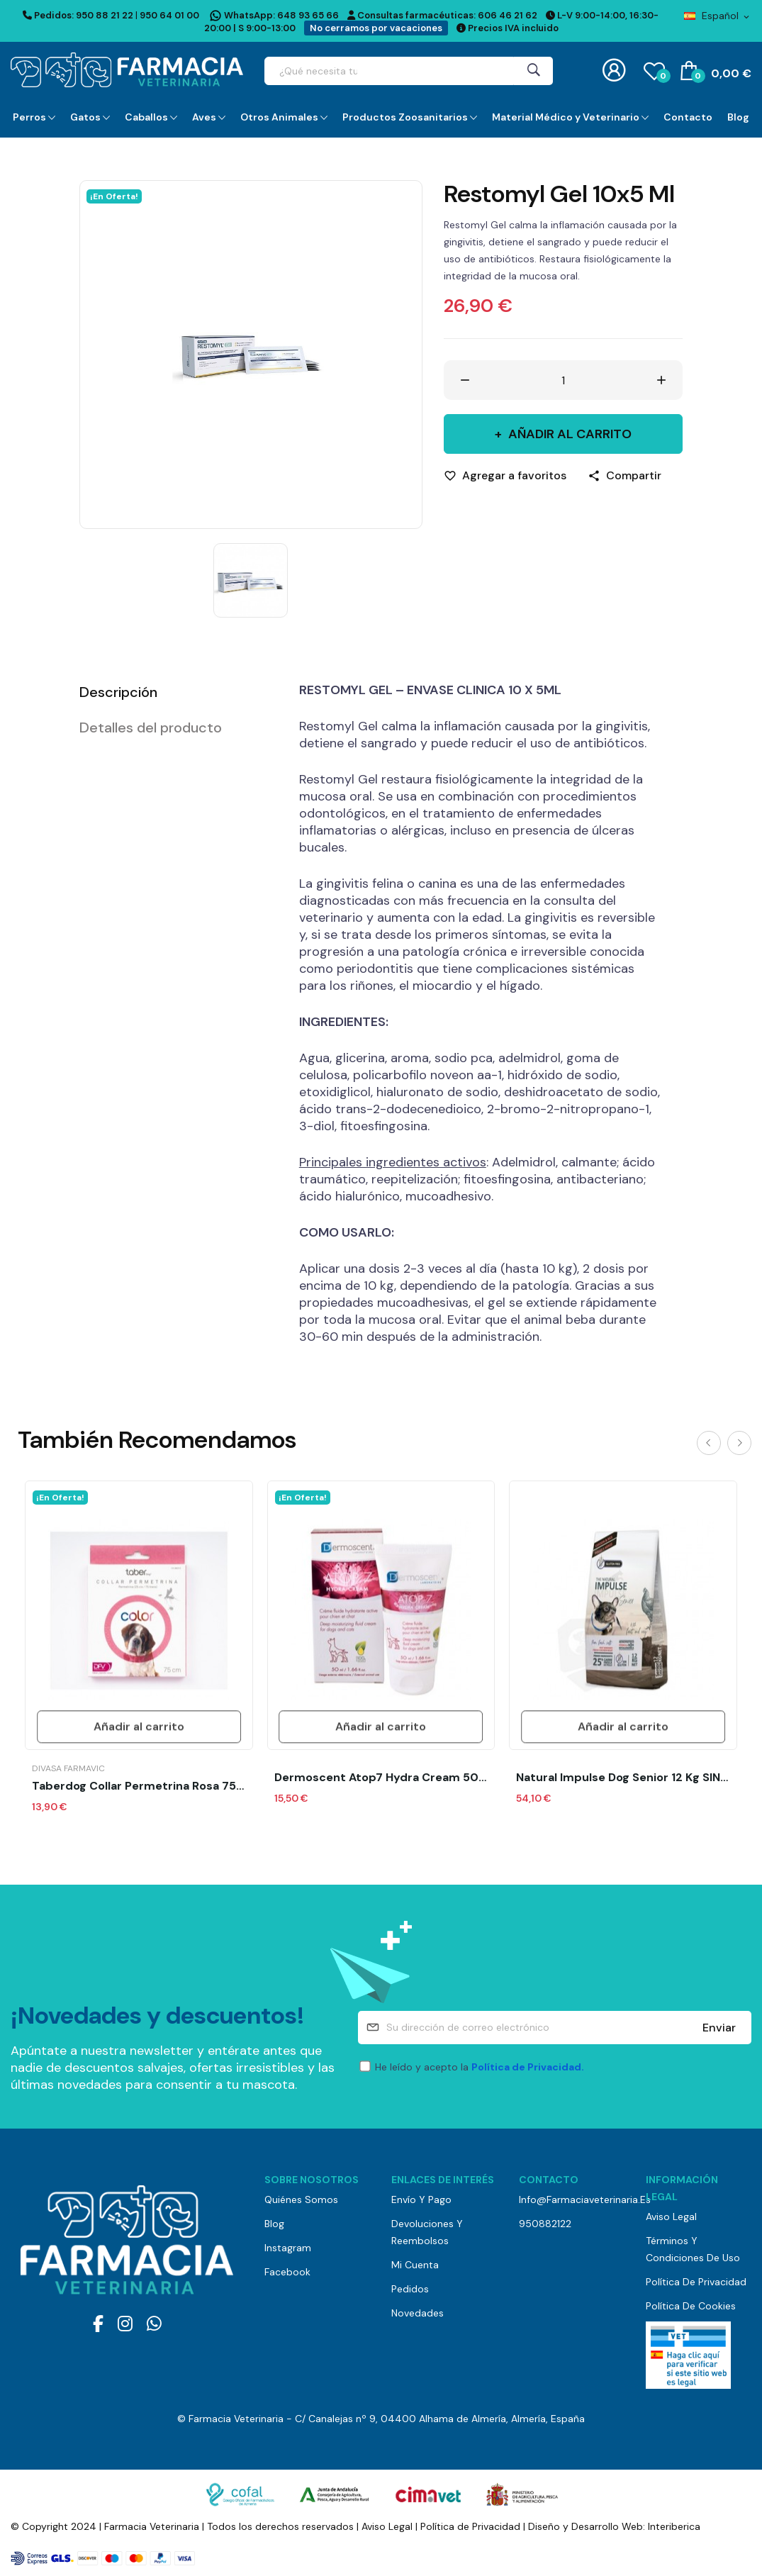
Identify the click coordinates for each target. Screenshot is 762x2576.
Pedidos (410, 2288)
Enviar (719, 2027)
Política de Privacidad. (527, 2067)
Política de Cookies (691, 2305)
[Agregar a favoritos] (505, 475)
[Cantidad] (564, 380)
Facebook (287, 2271)
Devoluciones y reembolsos (427, 2232)
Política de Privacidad (696, 2281)
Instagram (287, 2247)
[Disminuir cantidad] (465, 380)
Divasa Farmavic (68, 1768)
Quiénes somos (301, 2199)
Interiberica (674, 2526)
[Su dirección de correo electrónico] (554, 2027)
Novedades (417, 2313)
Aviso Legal (671, 2216)
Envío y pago (421, 2199)
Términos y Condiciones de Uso (693, 2249)
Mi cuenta (415, 2264)
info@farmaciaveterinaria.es (571, 2199)
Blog (274, 2223)
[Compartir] (624, 475)
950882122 (545, 2223)
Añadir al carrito (568, 433)
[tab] (171, 692)
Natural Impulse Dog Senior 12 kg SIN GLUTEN (623, 1777)
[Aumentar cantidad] (661, 380)
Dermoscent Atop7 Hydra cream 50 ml (381, 1777)
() (654, 70)
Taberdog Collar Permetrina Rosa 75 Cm (139, 1786)
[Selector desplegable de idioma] (717, 15)
